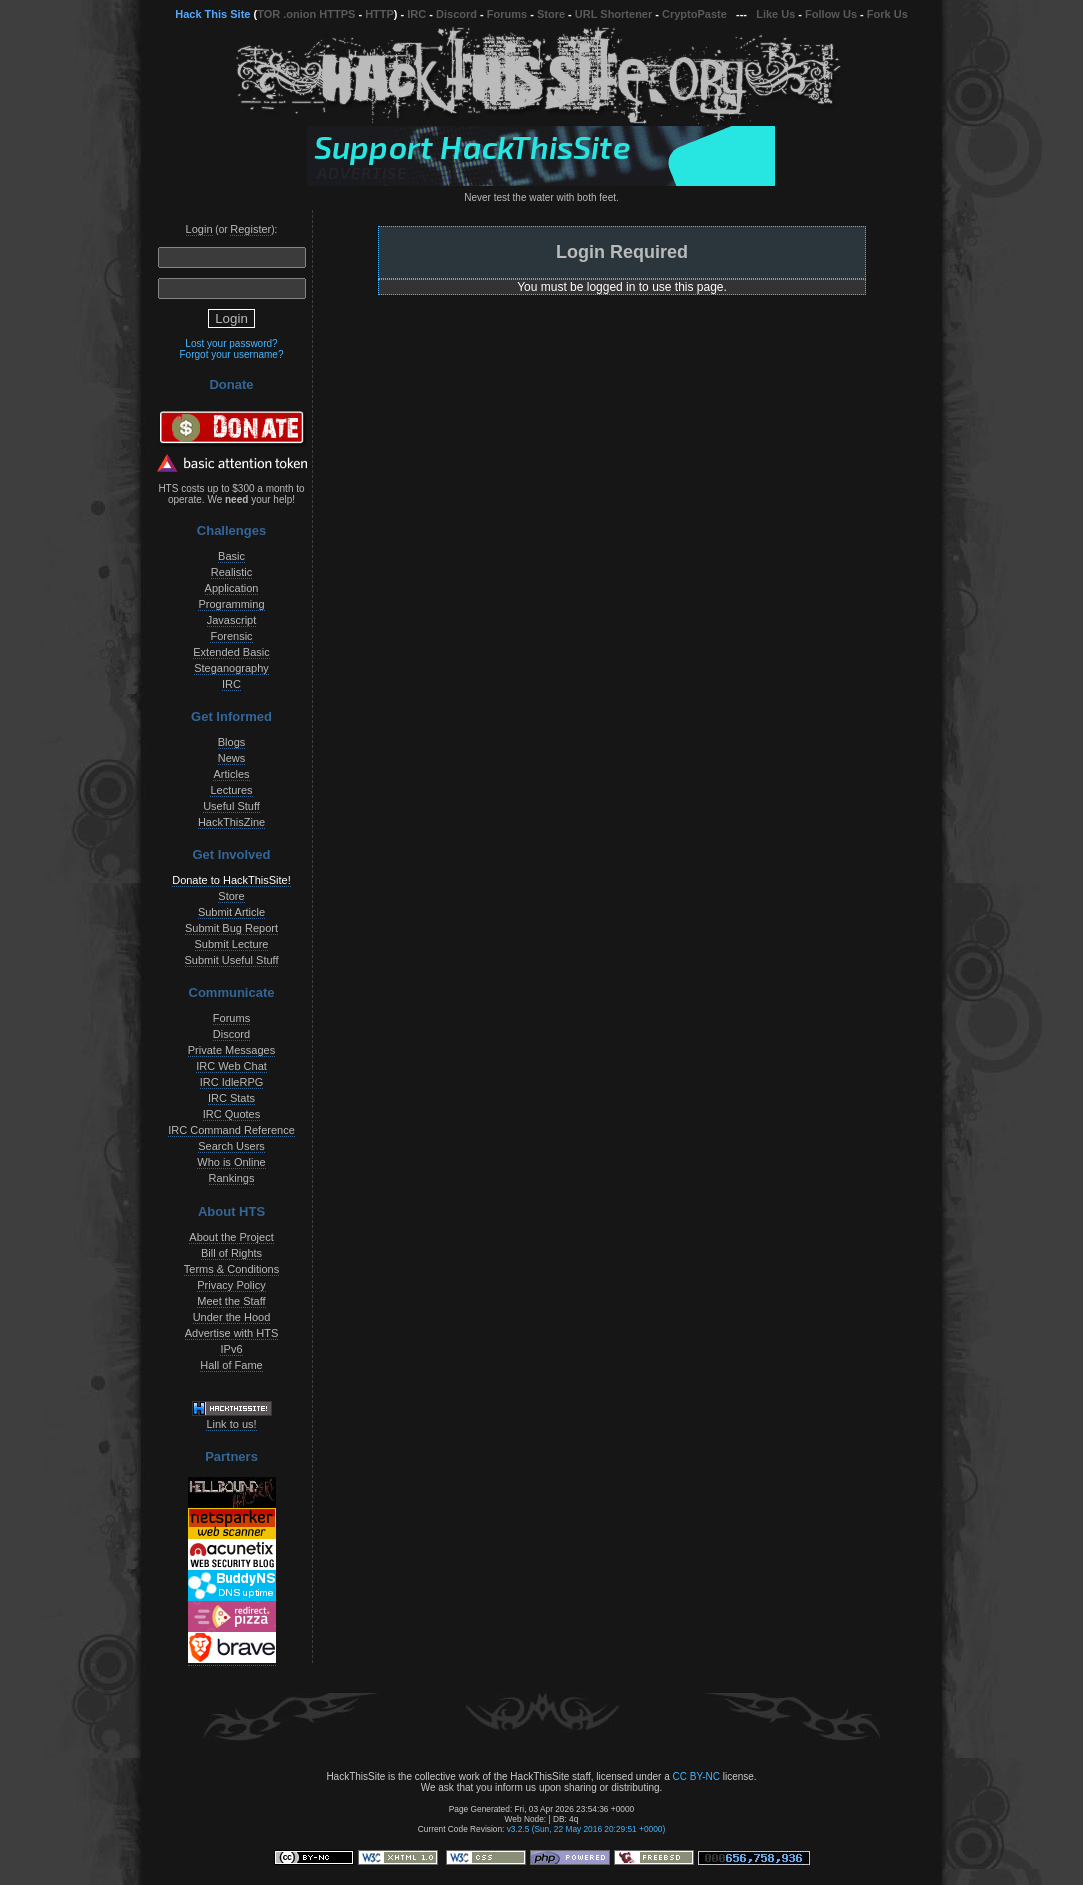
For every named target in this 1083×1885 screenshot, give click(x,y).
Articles (231, 774)
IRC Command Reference (231, 1130)
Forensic (231, 636)
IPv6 (231, 1349)
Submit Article (231, 912)
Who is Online (231, 1162)
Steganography (231, 668)
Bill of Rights (231, 1253)
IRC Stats (231, 1098)
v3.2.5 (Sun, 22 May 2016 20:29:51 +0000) (586, 1829)
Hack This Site (212, 14)
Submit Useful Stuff (232, 960)
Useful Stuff (231, 806)
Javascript (232, 620)
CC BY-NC (695, 1776)
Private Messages (231, 1050)
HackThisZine (231, 822)
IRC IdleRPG (232, 1082)
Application (232, 588)
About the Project (231, 1237)
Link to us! (231, 1424)
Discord (456, 14)
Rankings (232, 1178)
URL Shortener (613, 14)
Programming (231, 604)
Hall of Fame (231, 1365)
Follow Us (831, 14)
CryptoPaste (694, 14)
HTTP (379, 14)
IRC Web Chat (231, 1066)
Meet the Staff (231, 1301)
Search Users (231, 1146)
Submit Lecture (232, 944)
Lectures (231, 790)
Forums (507, 14)
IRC (416, 14)
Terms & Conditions (231, 1269)
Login (199, 229)
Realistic (232, 572)
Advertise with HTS (232, 1333)
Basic (231, 556)
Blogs (232, 742)
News (232, 758)
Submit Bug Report (231, 928)
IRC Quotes (231, 1114)
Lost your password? (231, 343)
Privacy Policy (231, 1285)
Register (250, 229)
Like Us (775, 14)
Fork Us (887, 14)
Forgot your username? (232, 354)
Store (551, 14)
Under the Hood (232, 1317)
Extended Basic (231, 652)
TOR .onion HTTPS (306, 14)
